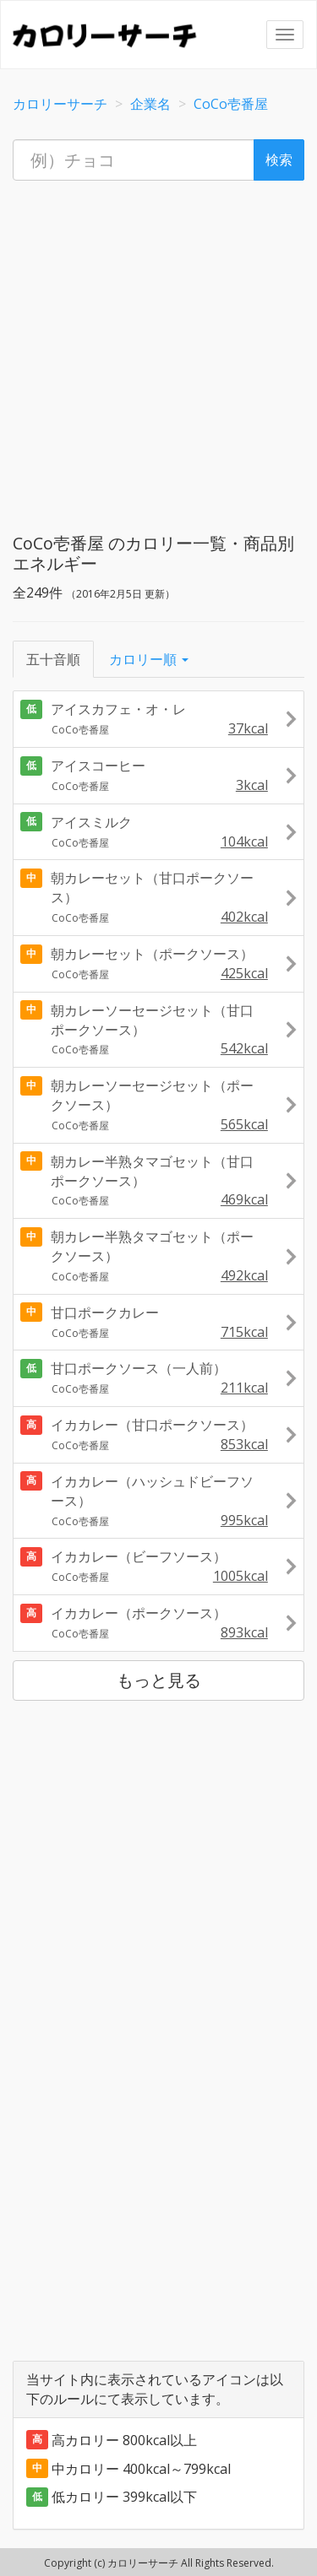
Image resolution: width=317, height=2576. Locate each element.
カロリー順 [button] (149, 659)
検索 (278, 159)
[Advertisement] (158, 351)
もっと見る (159, 1680)
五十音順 (53, 659)
